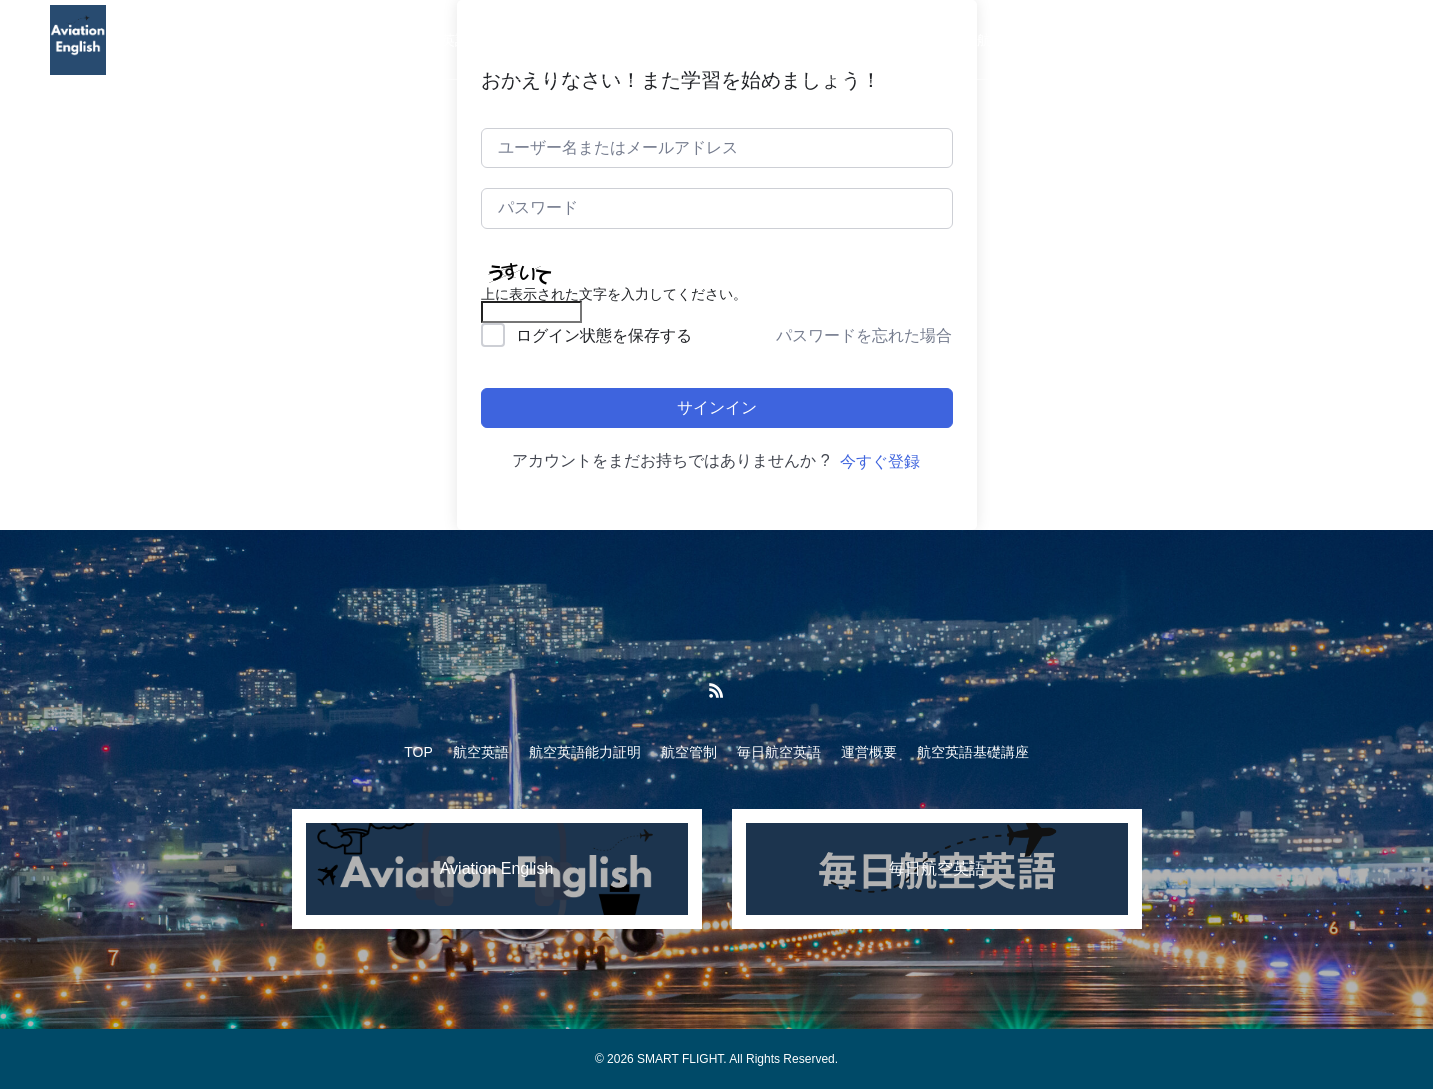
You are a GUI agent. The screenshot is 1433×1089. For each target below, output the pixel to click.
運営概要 (909, 40)
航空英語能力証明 (565, 40)
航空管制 (689, 40)
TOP (358, 40)
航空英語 (441, 40)
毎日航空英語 (799, 40)
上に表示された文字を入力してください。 (614, 294)
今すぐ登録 (880, 461)
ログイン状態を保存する (604, 335)
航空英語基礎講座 (1033, 40)
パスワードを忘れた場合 (864, 335)
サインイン (717, 407)
